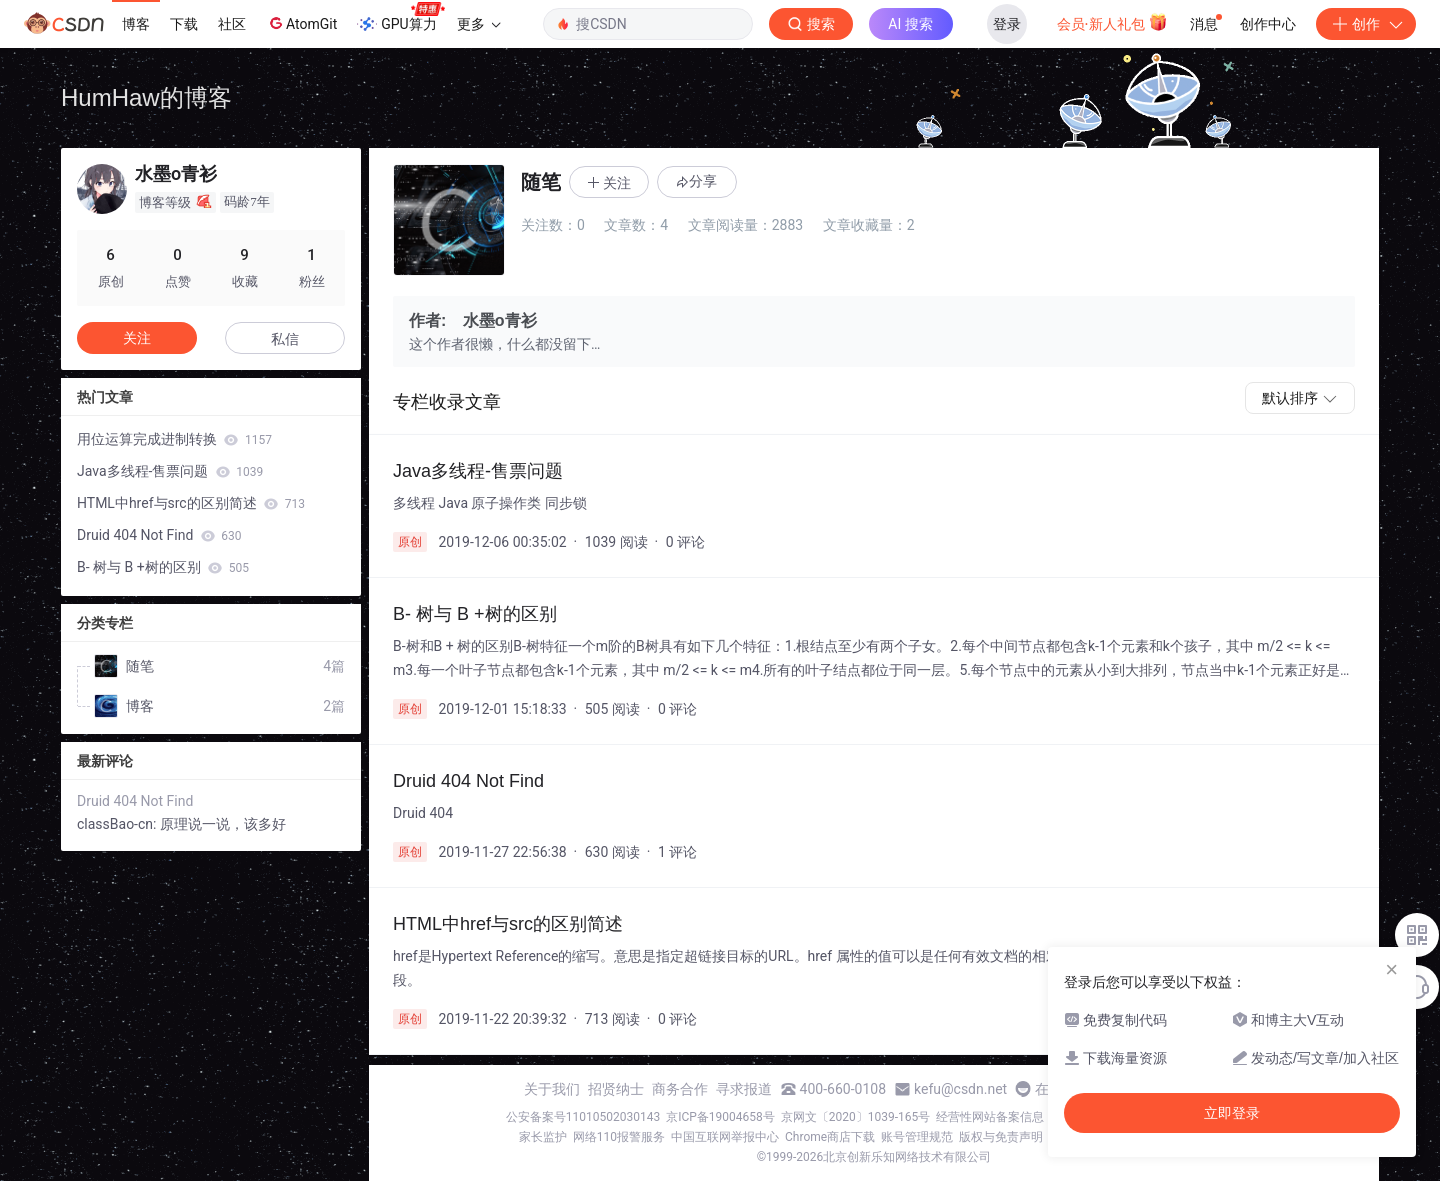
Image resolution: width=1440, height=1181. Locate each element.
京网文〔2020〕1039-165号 (856, 1117)
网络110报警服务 (619, 1137)
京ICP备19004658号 (720, 1117)
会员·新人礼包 (1112, 22)
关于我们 (552, 1089)
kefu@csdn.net (960, 1089)
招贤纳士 (616, 1089)
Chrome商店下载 (830, 1137)
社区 (232, 24)
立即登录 (1232, 1113)
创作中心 (1268, 24)
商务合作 (680, 1089)
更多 (479, 24)
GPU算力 (400, 18)
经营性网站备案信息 (990, 1117)
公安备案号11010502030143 (583, 1117)
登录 (1007, 24)
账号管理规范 (917, 1137)
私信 (285, 339)
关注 (137, 338)
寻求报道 (744, 1089)
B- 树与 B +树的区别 (163, 567)
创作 (1366, 24)
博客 (136, 24)
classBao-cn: (118, 824)
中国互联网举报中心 (725, 1137)
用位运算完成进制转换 (174, 439)
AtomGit (301, 23)
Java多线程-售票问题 (170, 471)
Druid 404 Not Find (159, 535)
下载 (184, 24)
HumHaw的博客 (146, 97)
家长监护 (543, 1137)
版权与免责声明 (1001, 1137)
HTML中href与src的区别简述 (191, 503)
